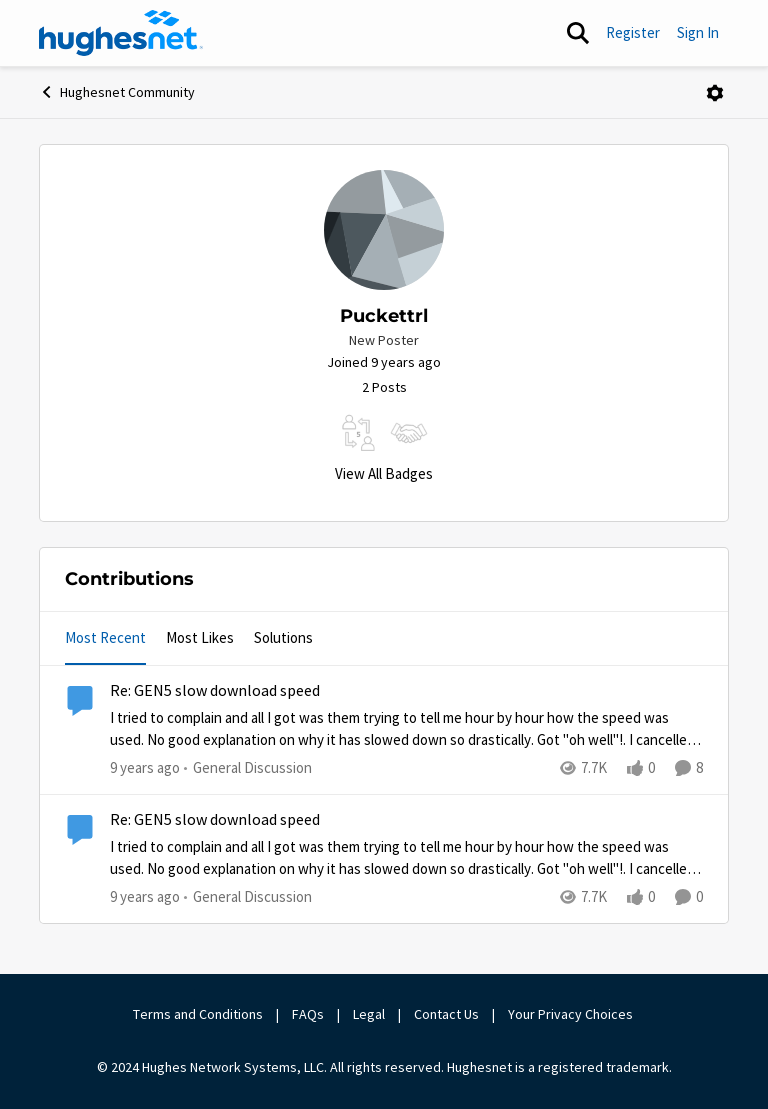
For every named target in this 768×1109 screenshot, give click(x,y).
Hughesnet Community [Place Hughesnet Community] (117, 92)
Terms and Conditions (198, 1014)
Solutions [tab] (283, 637)
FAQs (308, 1014)
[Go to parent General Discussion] (248, 768)
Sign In (698, 32)
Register (633, 32)
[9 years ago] (145, 768)
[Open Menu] (715, 93)
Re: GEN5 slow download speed (215, 691)
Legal (369, 1014)
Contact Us (446, 1014)
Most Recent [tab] (105, 637)
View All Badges (384, 473)
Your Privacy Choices (572, 1014)
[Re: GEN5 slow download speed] (406, 729)
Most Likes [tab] (200, 637)
